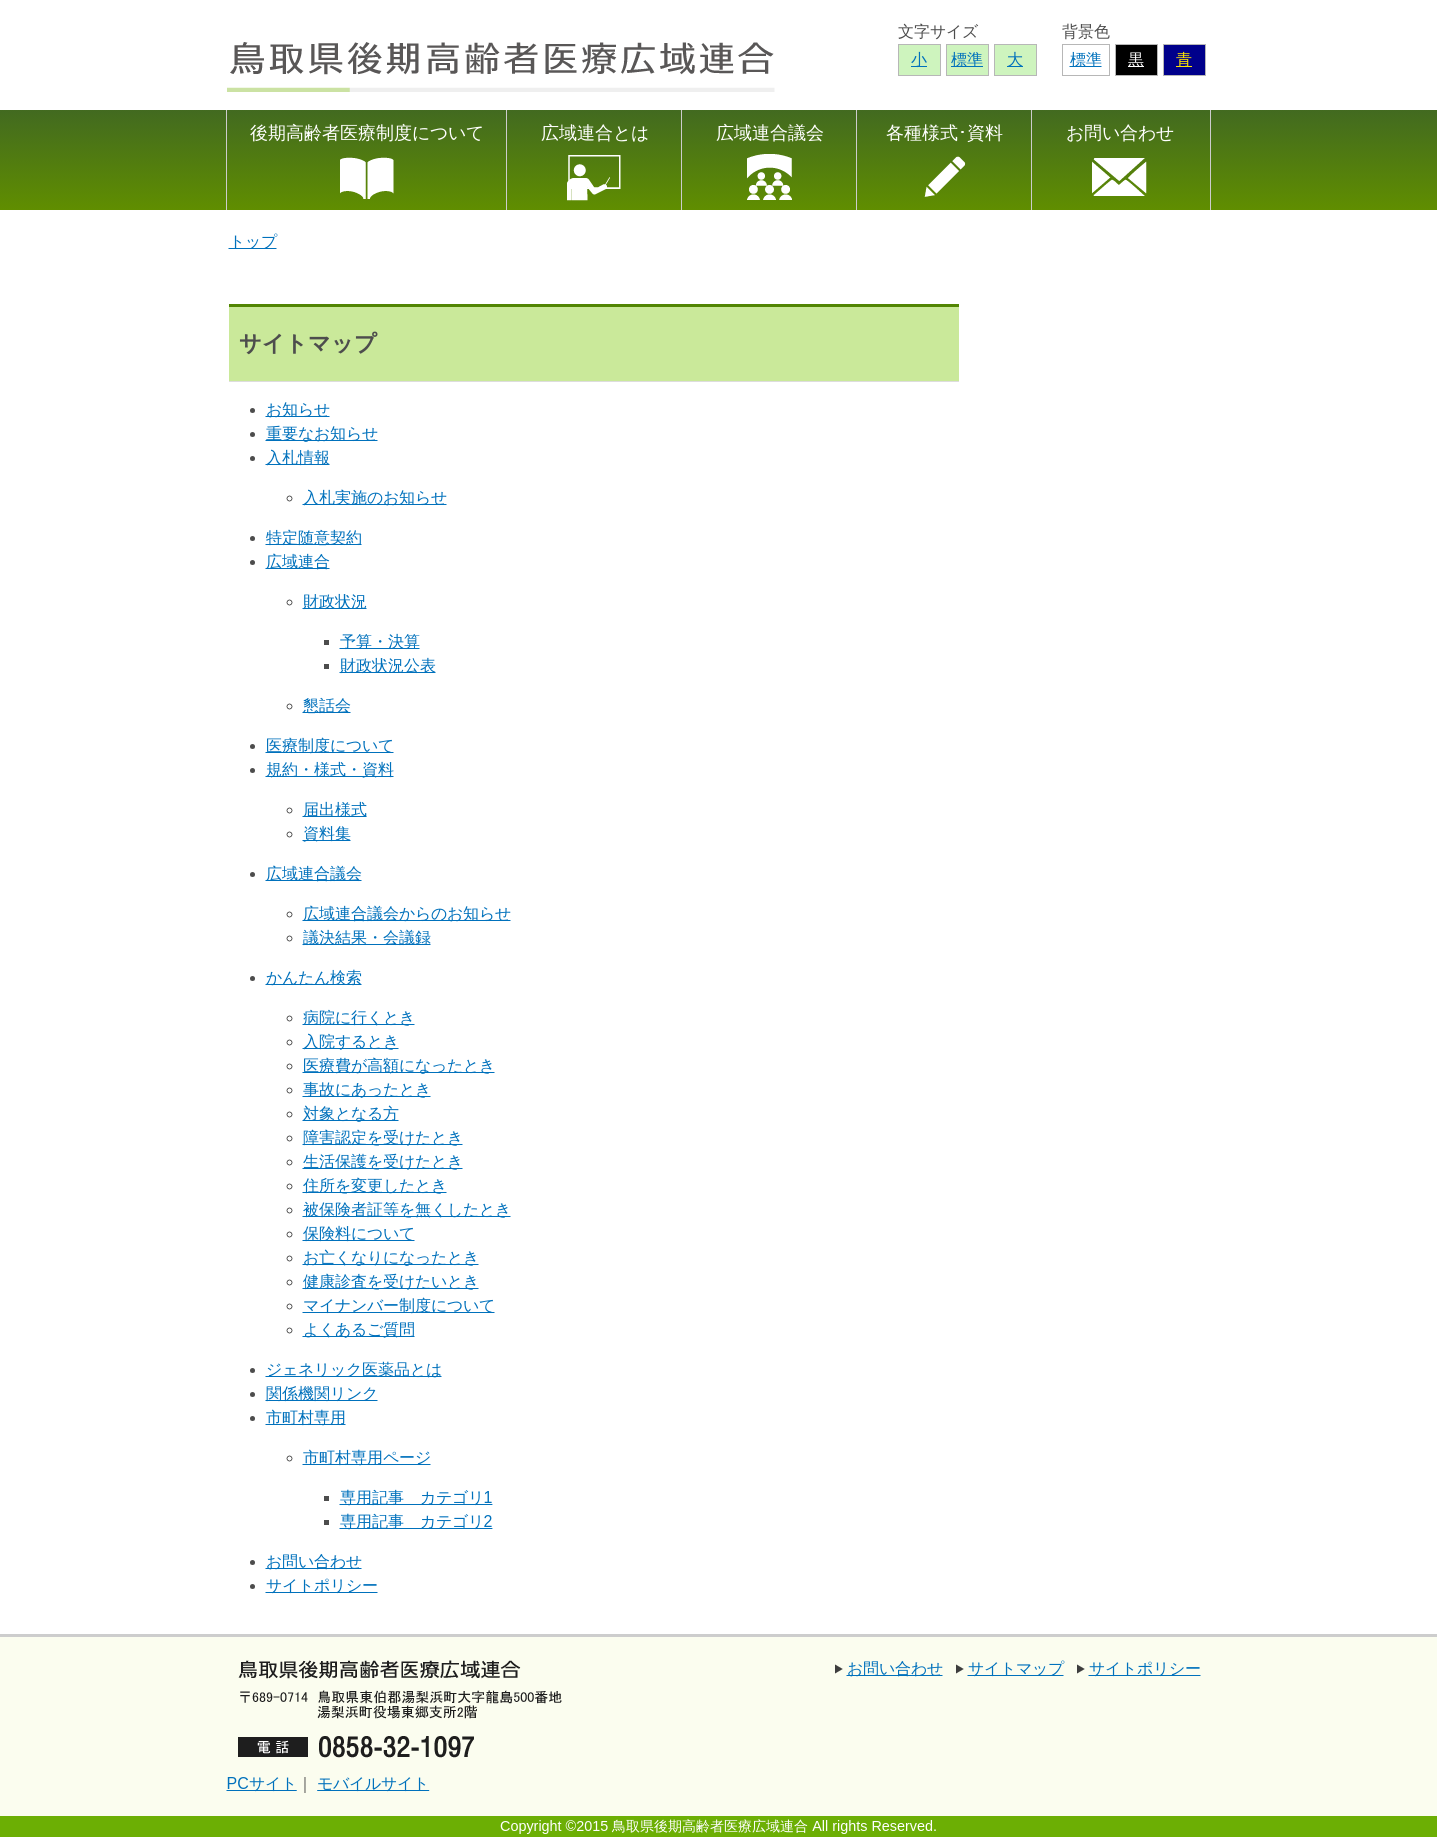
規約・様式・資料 (330, 769)
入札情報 (298, 457)
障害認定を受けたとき (383, 1137)
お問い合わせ (1120, 133)
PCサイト (262, 1783)
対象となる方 (351, 1113)
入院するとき (351, 1041)
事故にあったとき (367, 1089)
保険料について (359, 1233)
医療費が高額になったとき (399, 1065)
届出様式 (335, 809)
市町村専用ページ (367, 1457)
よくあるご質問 (359, 1329)
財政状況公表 (388, 665)
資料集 (327, 833)
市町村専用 (306, 1417)
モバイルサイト (373, 1783)
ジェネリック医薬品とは (354, 1369)
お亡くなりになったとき (391, 1257)
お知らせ (298, 409)
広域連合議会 (770, 133)
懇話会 (327, 705)
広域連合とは (595, 133)
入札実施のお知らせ (375, 497)
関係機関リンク (322, 1393)
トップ (253, 241)
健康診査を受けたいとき (391, 1281)
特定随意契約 (314, 537)
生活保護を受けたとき (383, 1161)
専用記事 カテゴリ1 (416, 1497)
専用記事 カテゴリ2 (416, 1521)
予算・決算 (380, 641)
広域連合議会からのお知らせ (407, 913)
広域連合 (298, 561)
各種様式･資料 (944, 133)
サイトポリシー (322, 1585)
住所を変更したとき (375, 1185)
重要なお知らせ (322, 433)
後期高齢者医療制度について (367, 133)
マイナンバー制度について (399, 1305)
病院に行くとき (359, 1017)
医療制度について (330, 745)
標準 (1086, 59)
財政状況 (335, 601)
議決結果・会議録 (367, 937)
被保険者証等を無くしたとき (407, 1209)
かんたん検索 (314, 977)
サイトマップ (1016, 1668)
